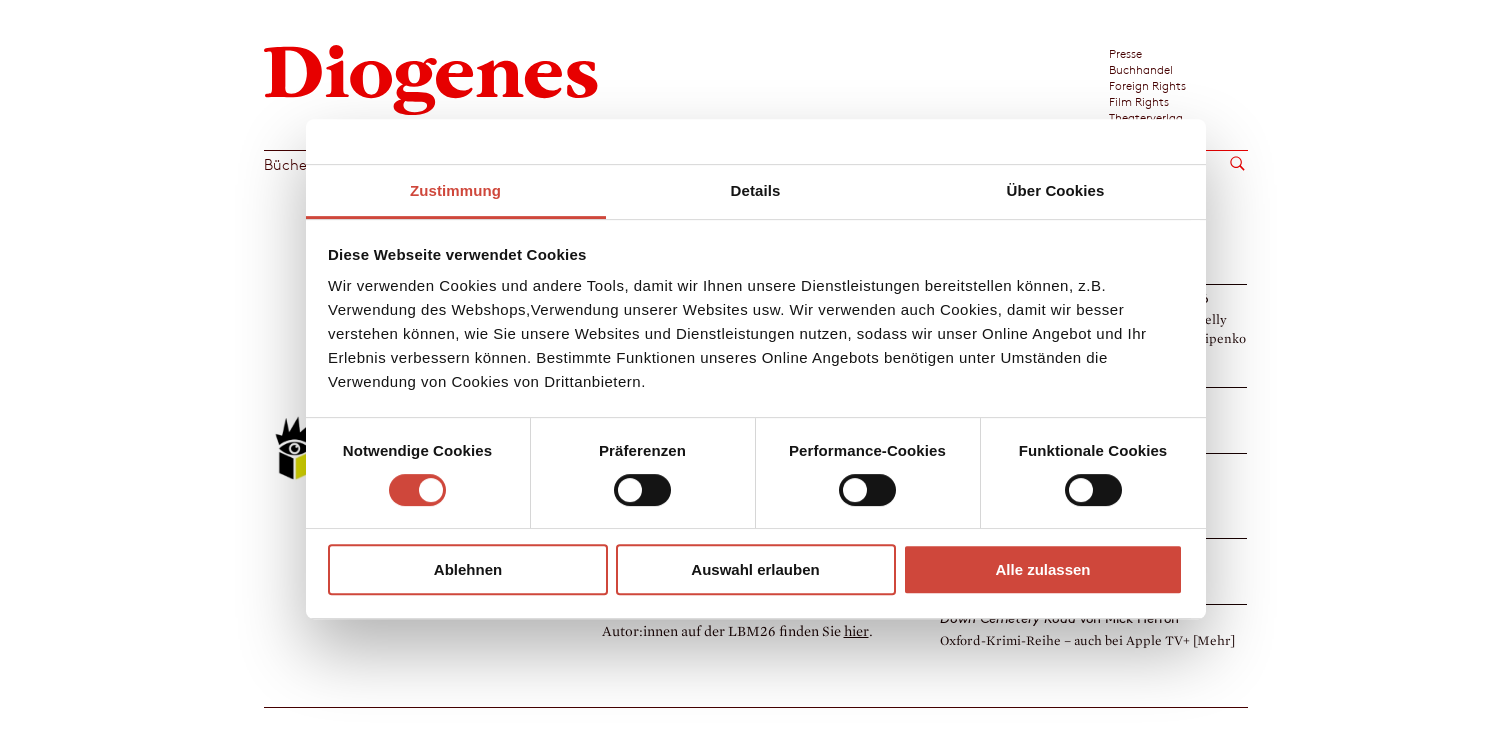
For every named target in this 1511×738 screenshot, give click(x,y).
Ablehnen (468, 569)
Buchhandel (1141, 69)
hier (856, 631)
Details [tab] (756, 190)
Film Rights (1139, 101)
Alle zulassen (1042, 569)
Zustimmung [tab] (455, 190)
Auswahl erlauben (755, 569)
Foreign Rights (1147, 85)
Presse (1125, 53)
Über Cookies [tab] (1056, 190)
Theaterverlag (1146, 117)
